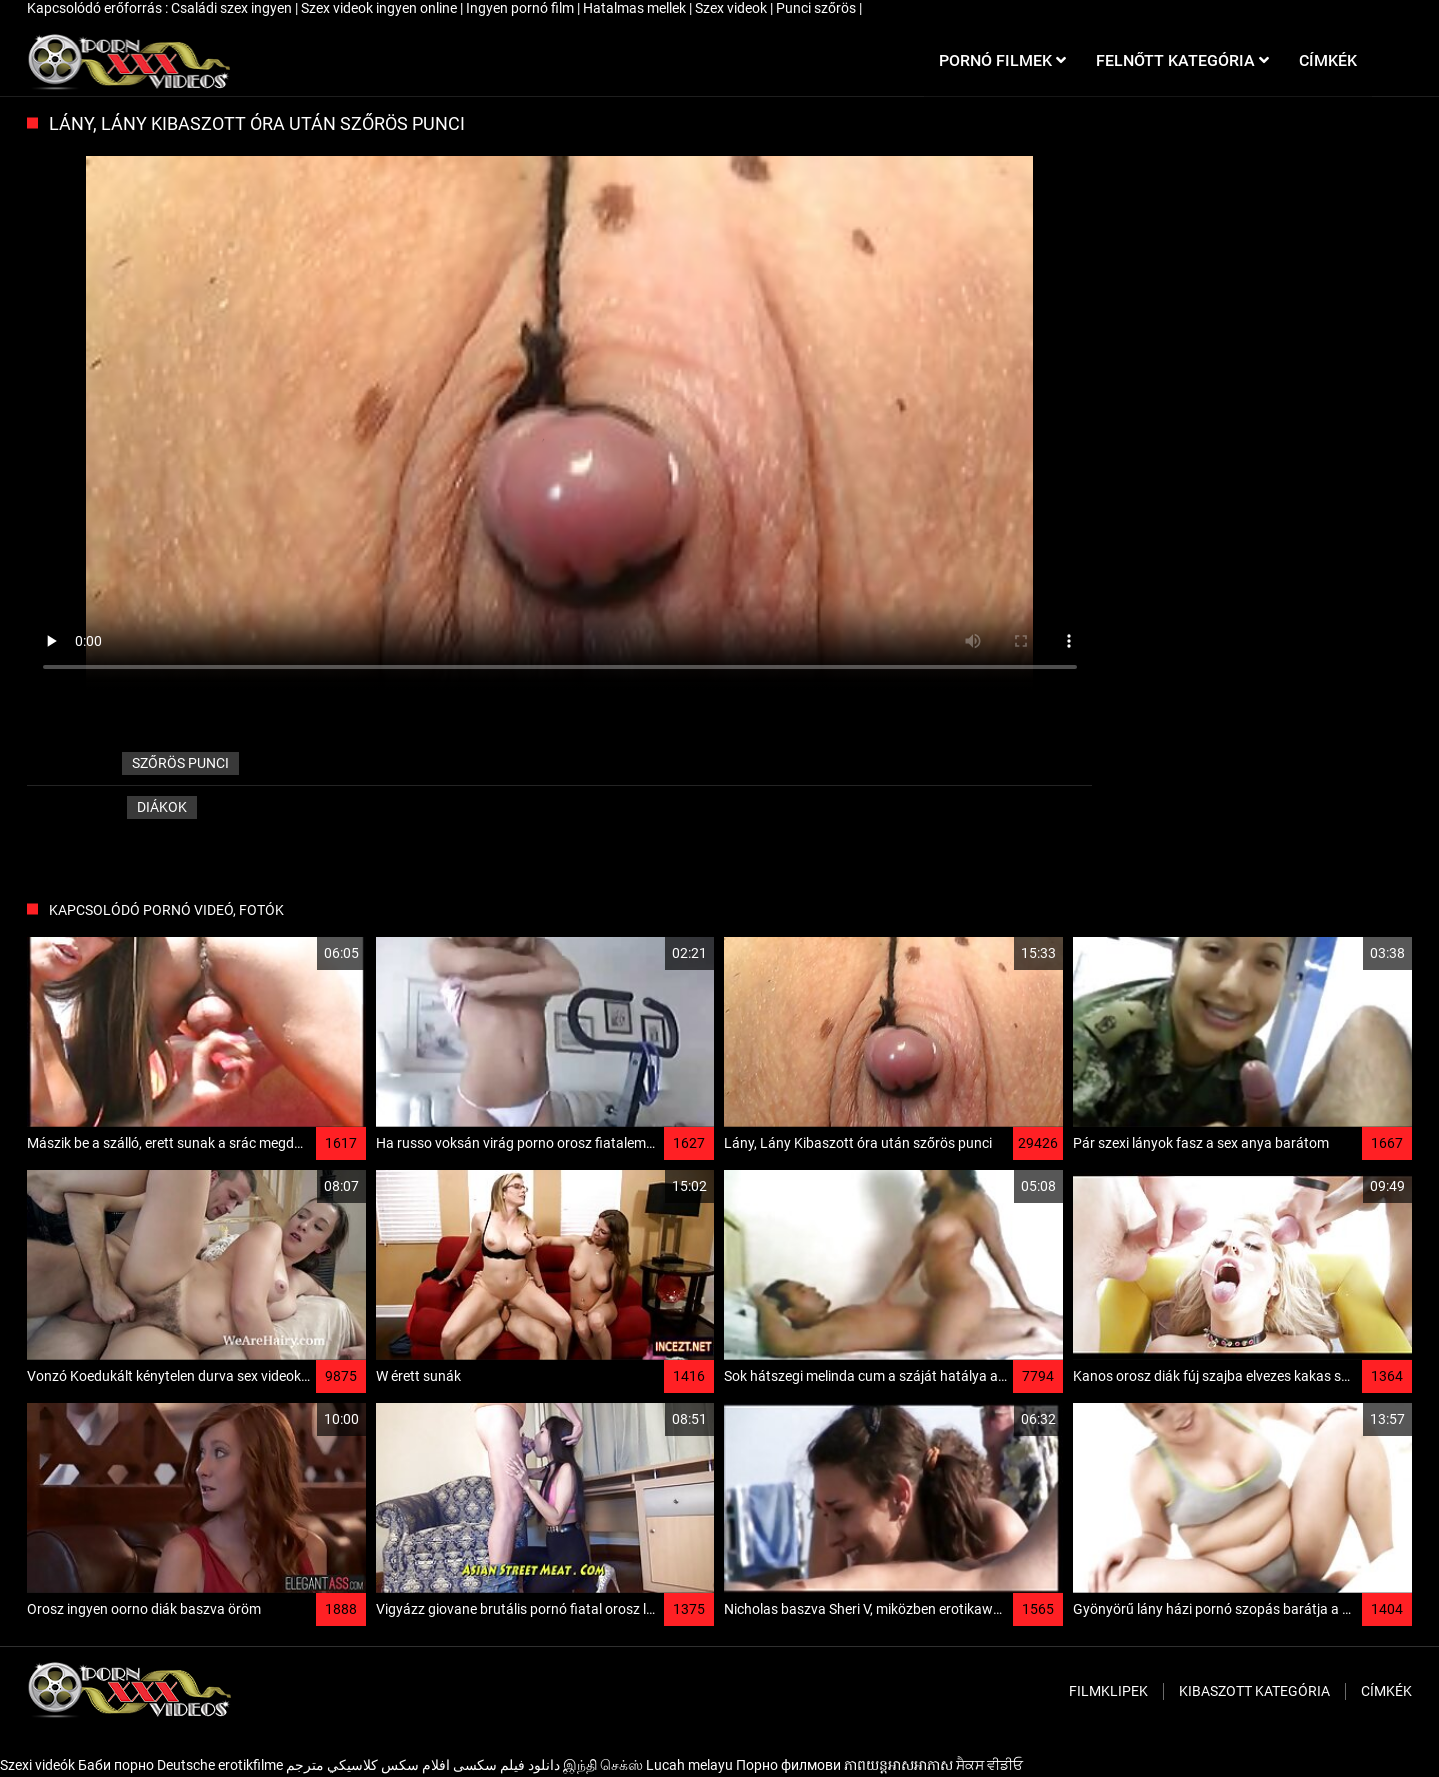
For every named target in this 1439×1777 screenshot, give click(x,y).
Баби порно (116, 1765)
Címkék (1386, 1691)
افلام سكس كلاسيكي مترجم (368, 1765)
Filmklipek (1108, 1691)
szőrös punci (180, 763)
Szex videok (732, 8)
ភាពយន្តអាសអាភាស (898, 1765)
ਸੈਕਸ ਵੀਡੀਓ (989, 1765)
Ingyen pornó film (521, 8)
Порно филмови (788, 1765)
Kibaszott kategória (1254, 1691)
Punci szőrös (817, 8)
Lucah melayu (689, 1765)
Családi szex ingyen (233, 8)
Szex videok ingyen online (380, 8)
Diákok (162, 807)
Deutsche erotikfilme (220, 1765)
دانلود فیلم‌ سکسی (506, 1765)
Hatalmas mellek (636, 8)
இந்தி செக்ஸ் (603, 1765)
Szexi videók (37, 1765)
